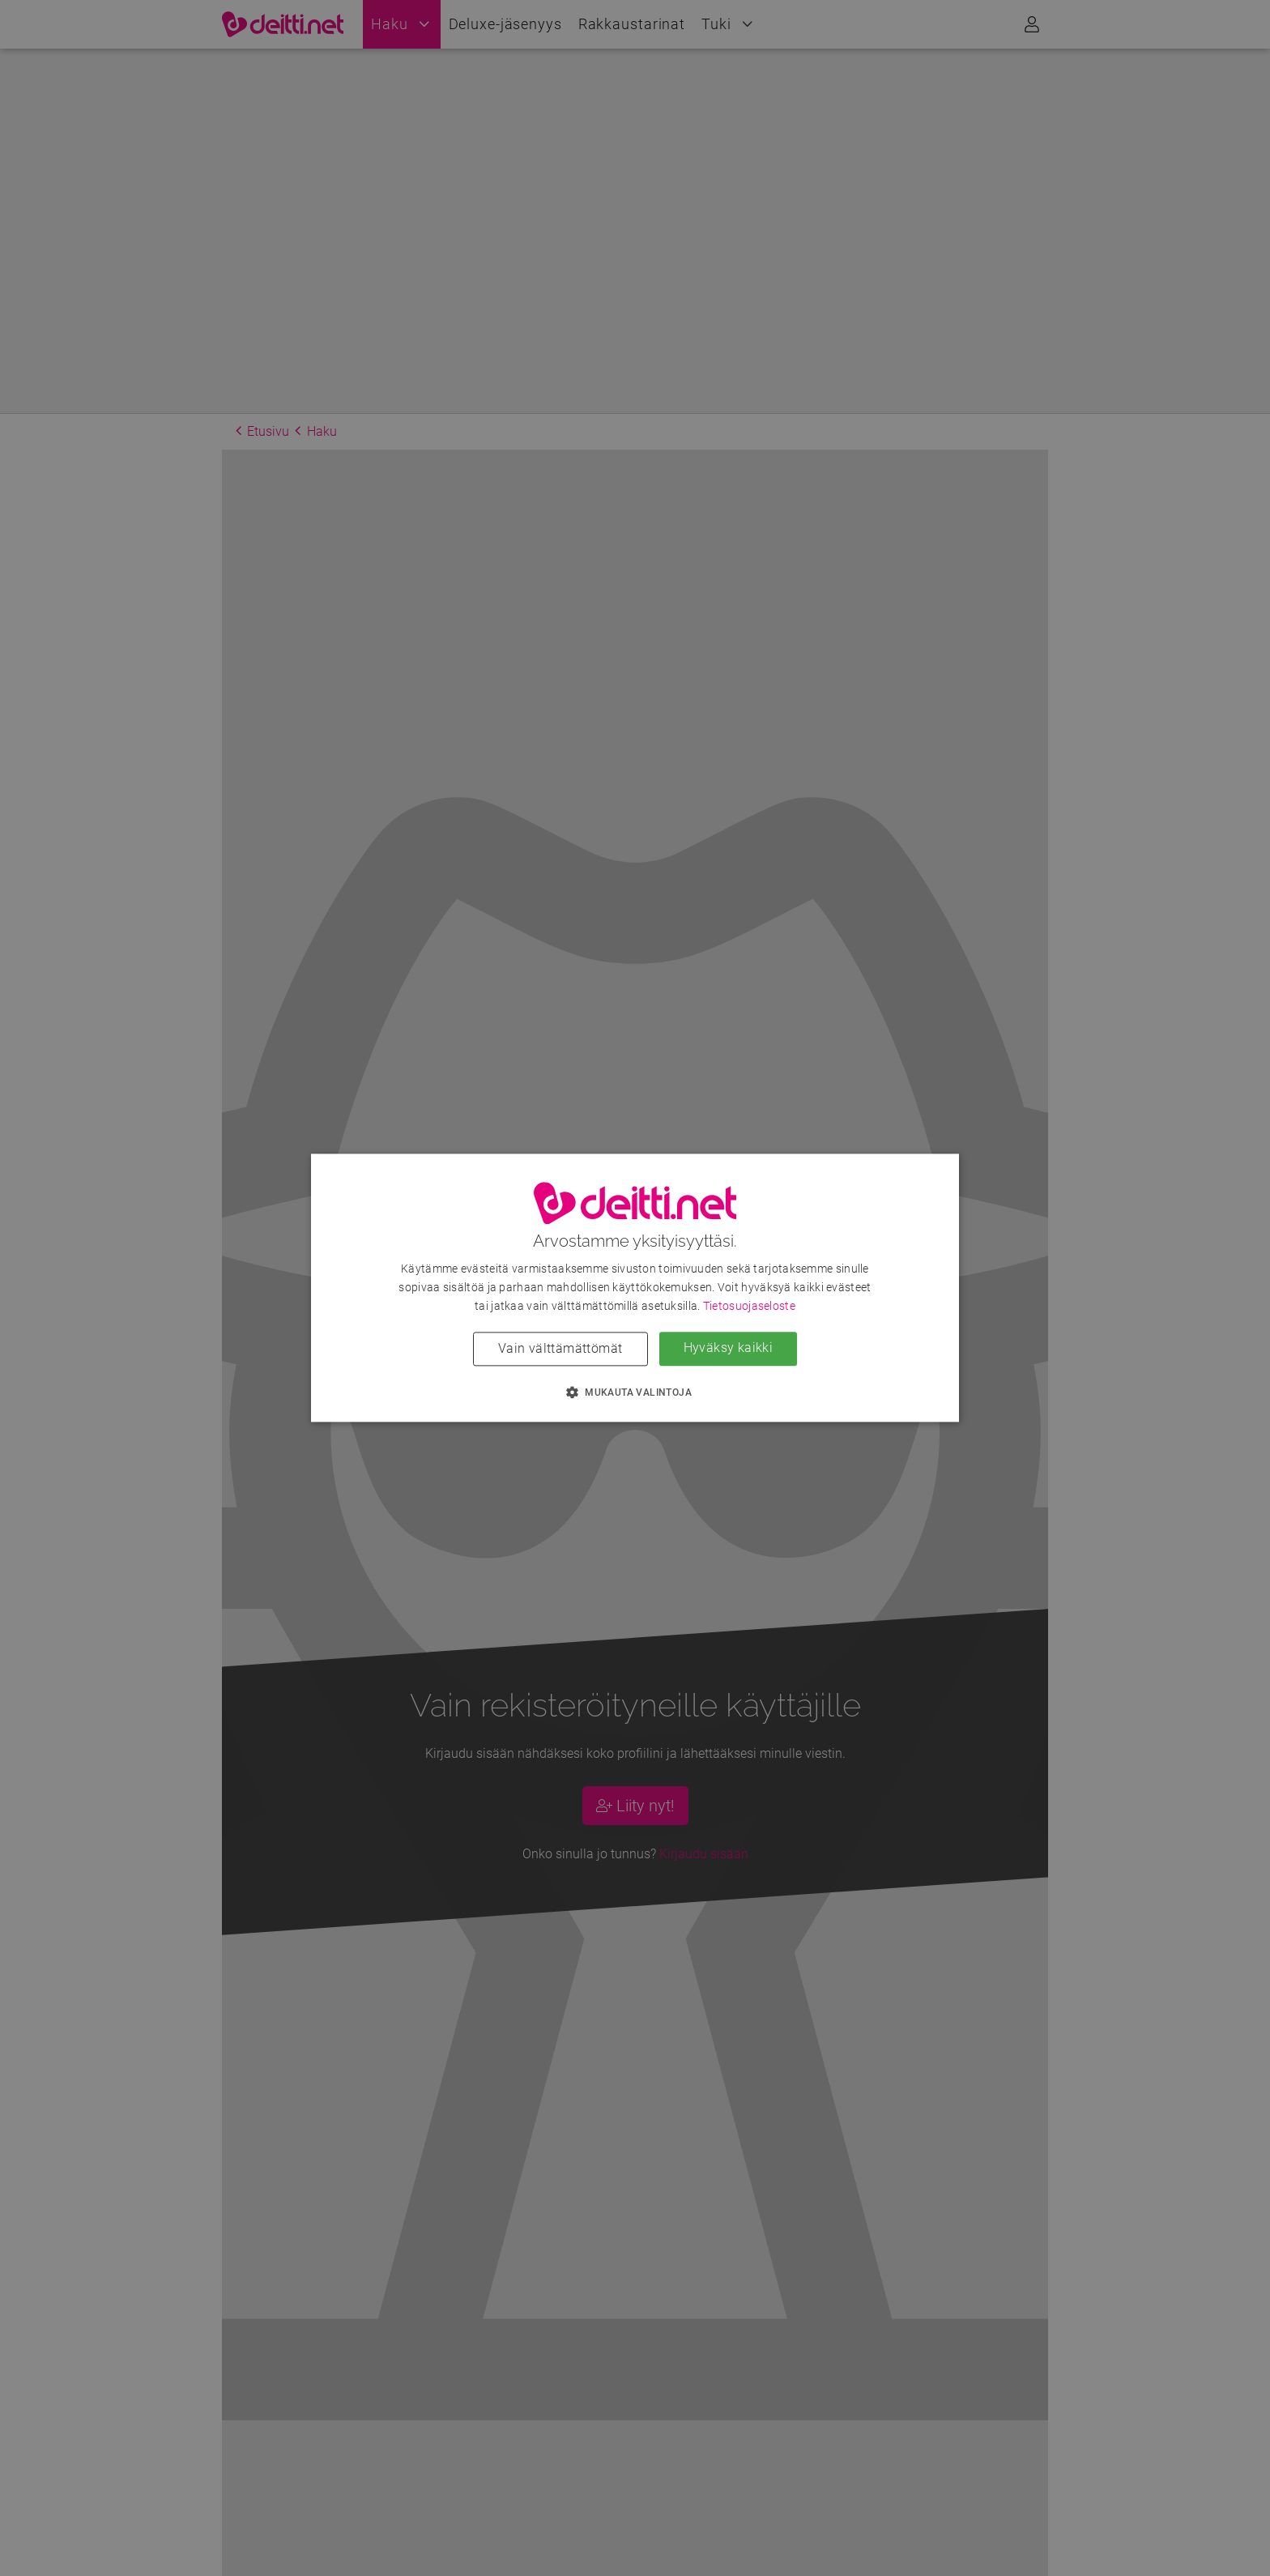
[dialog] (635, 1288)
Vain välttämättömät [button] (560, 1349)
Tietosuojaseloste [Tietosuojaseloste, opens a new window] (749, 1306)
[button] (635, 1392)
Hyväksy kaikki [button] (729, 1348)
